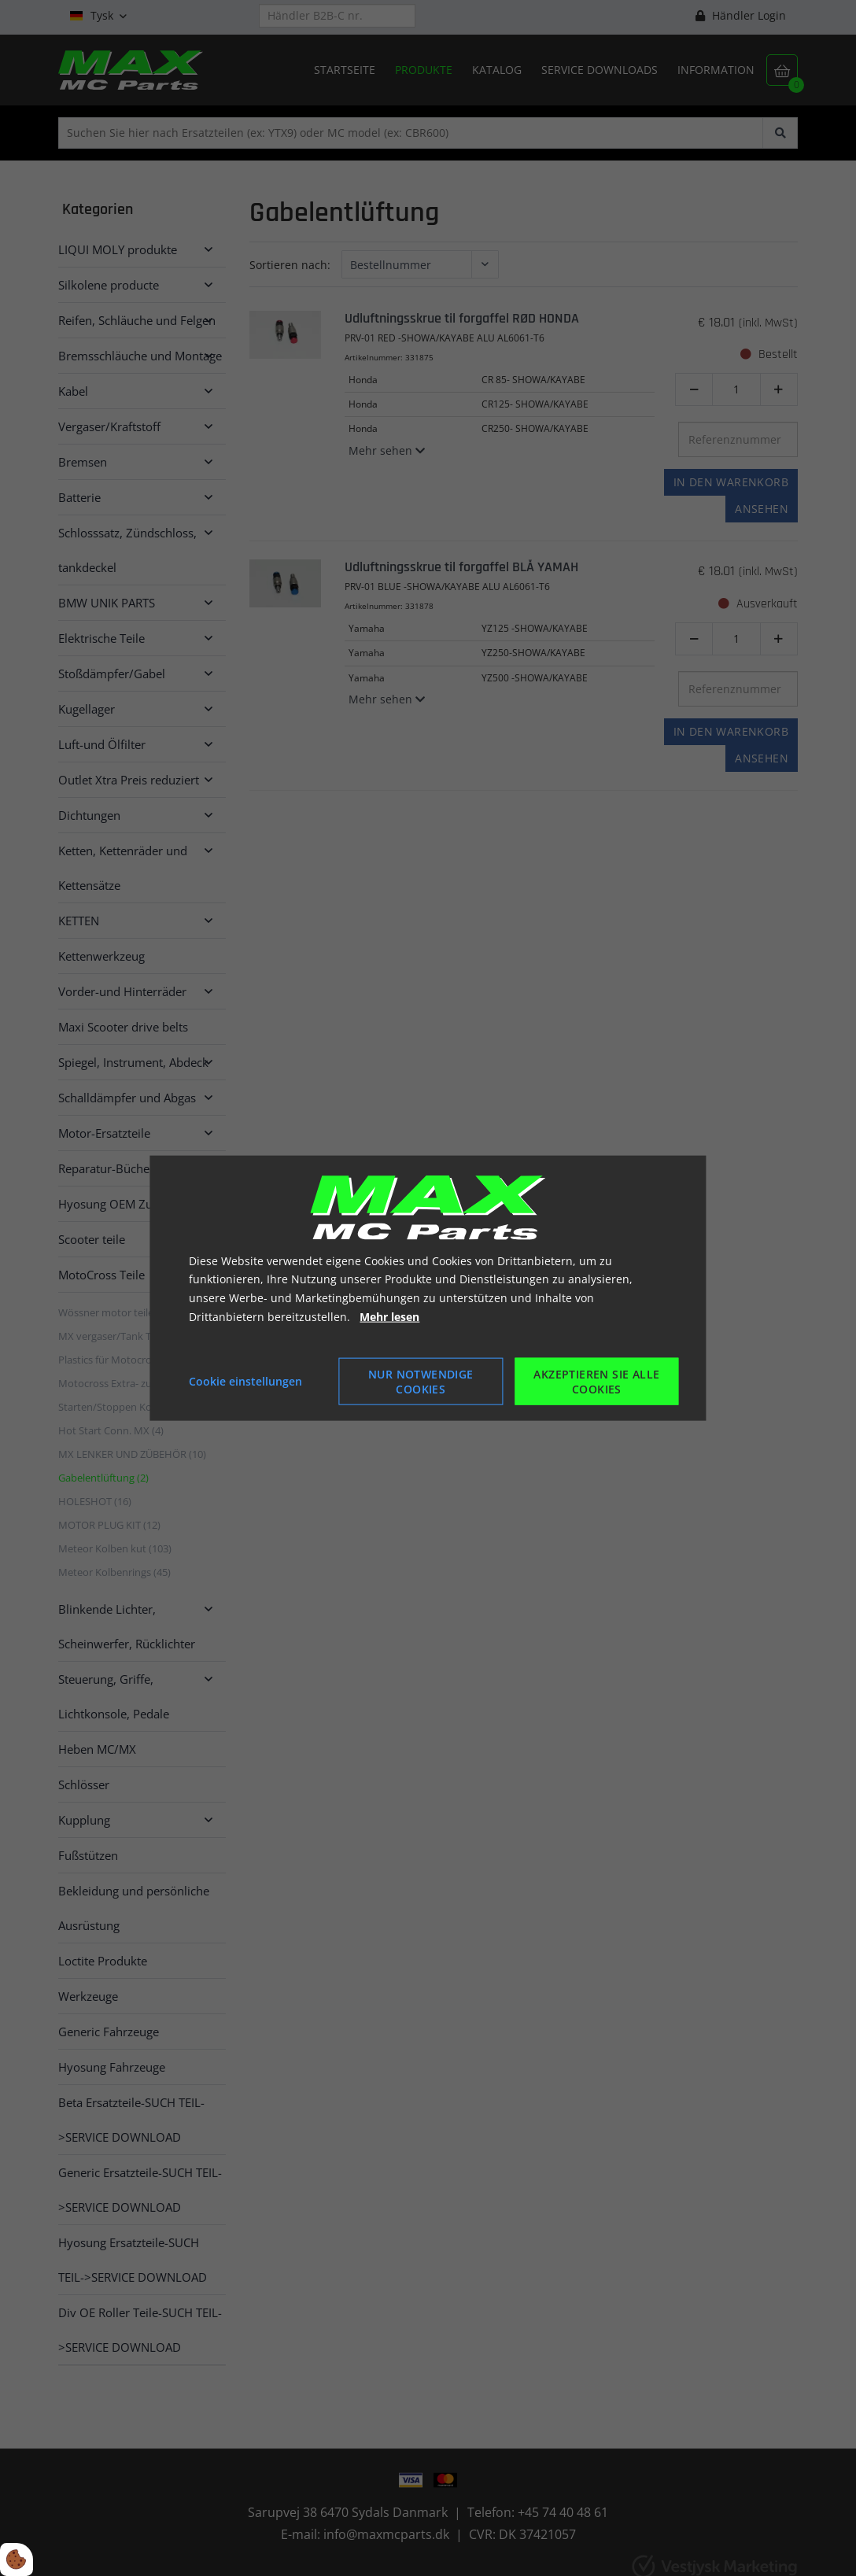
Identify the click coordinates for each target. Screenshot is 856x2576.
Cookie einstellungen (245, 1380)
